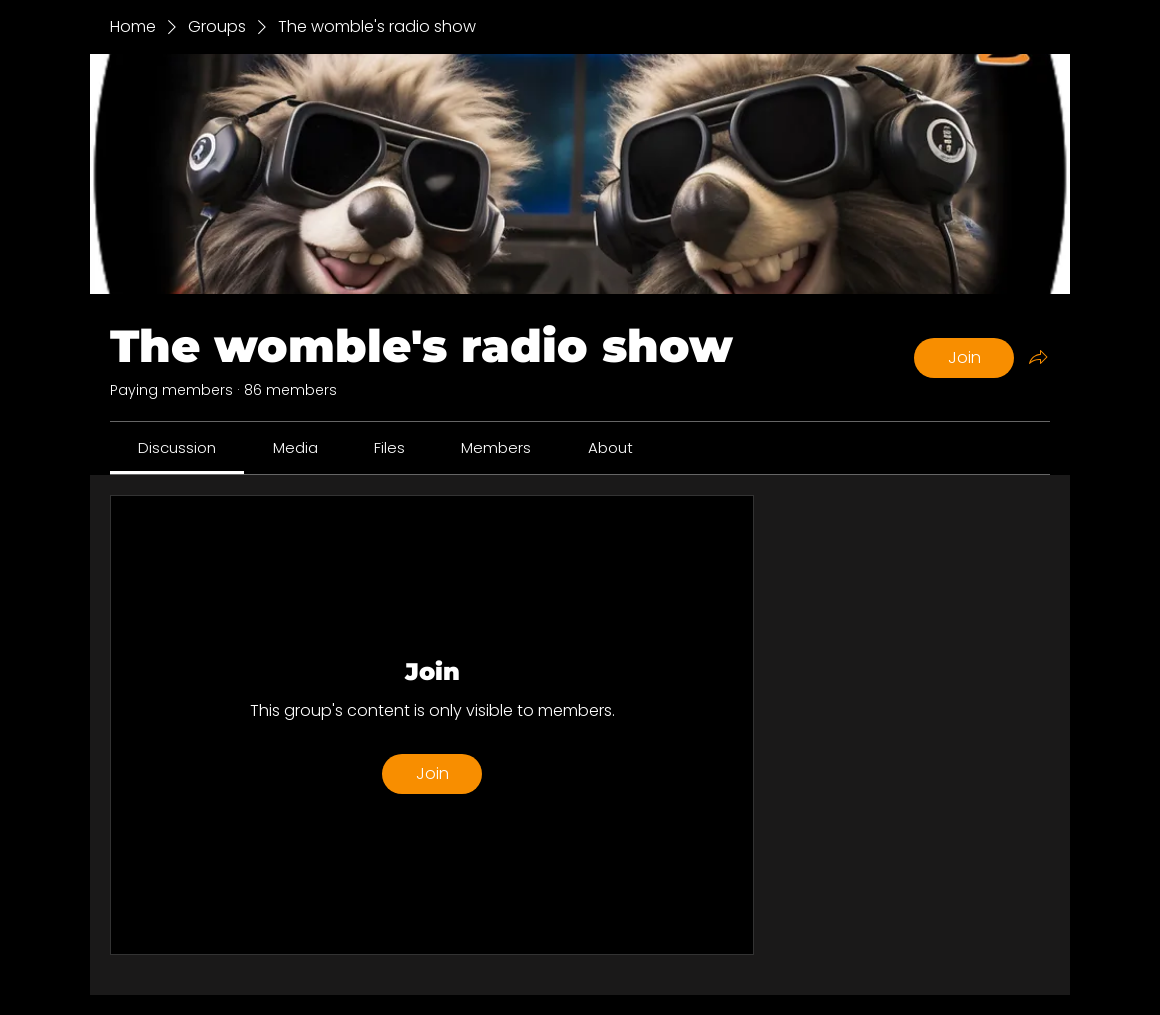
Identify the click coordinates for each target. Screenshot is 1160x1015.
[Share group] (1038, 357)
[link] (177, 447)
